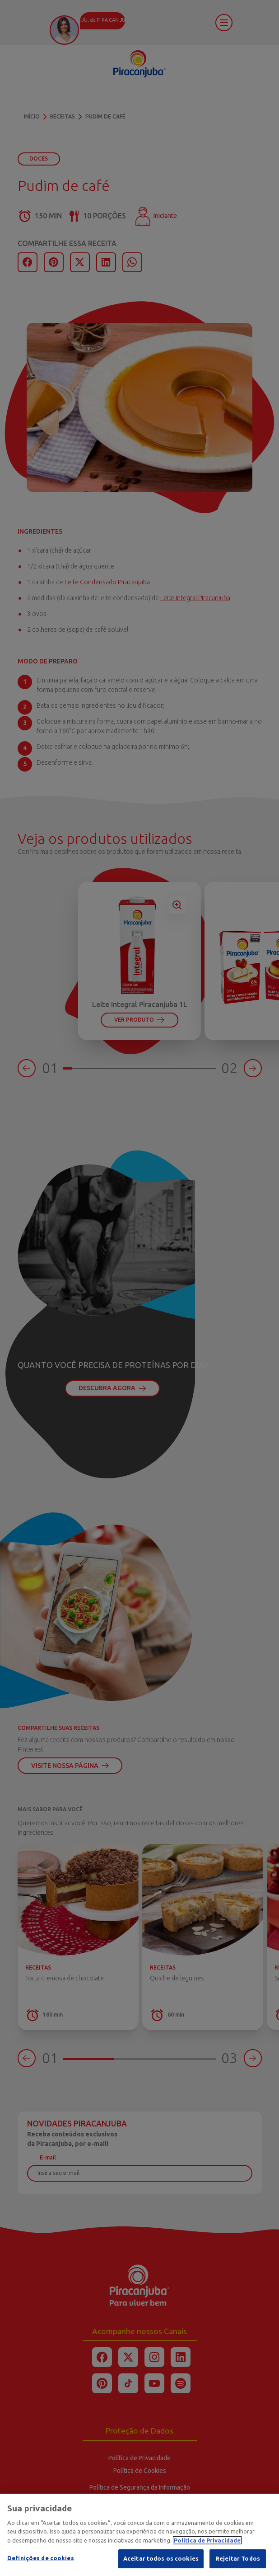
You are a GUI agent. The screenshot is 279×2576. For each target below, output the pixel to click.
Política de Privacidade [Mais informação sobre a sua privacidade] (207, 2545)
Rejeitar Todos (237, 2564)
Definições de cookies (40, 2563)
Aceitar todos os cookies (161, 2564)
